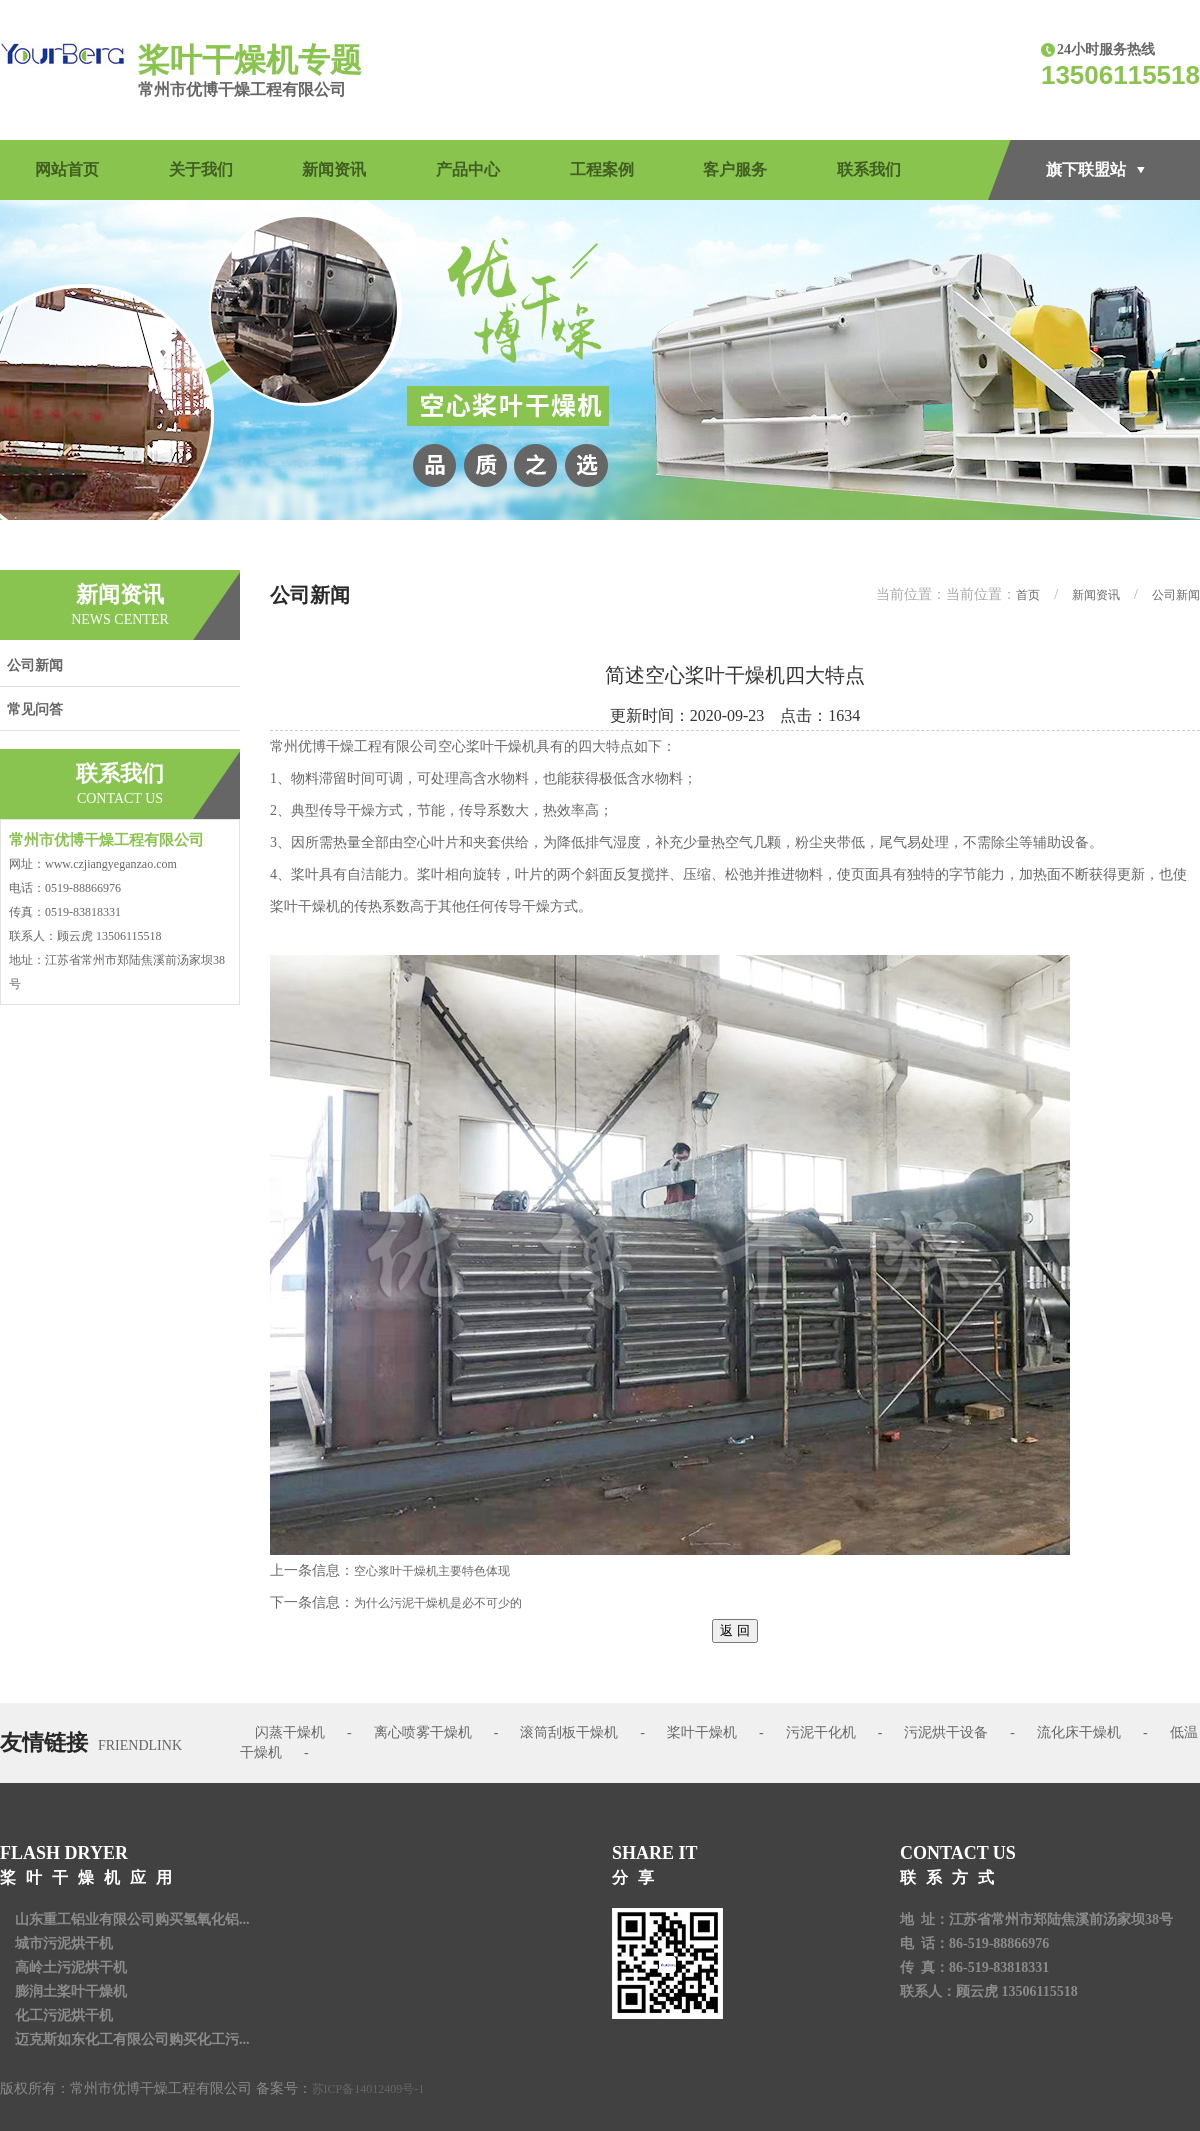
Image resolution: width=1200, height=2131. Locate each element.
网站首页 (67, 169)
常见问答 (35, 709)
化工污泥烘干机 (64, 2015)
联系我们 (869, 169)
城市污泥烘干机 (64, 1943)
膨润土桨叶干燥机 (71, 1991)
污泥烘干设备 (946, 1732)
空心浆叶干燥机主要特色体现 (432, 1571)
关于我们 (201, 169)
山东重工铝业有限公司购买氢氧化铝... (132, 1919)
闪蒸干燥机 (290, 1732)
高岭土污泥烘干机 (71, 1967)
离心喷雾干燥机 (423, 1732)
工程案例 (602, 169)
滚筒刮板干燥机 (569, 1732)
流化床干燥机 (1079, 1732)
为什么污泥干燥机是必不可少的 (438, 1603)
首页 (1028, 595)
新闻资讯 (334, 169)
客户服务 (735, 169)
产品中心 (468, 169)
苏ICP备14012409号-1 (368, 2089)
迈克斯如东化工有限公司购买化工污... (132, 2039)
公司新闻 (35, 665)
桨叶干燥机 (702, 1732)
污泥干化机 (821, 1732)
